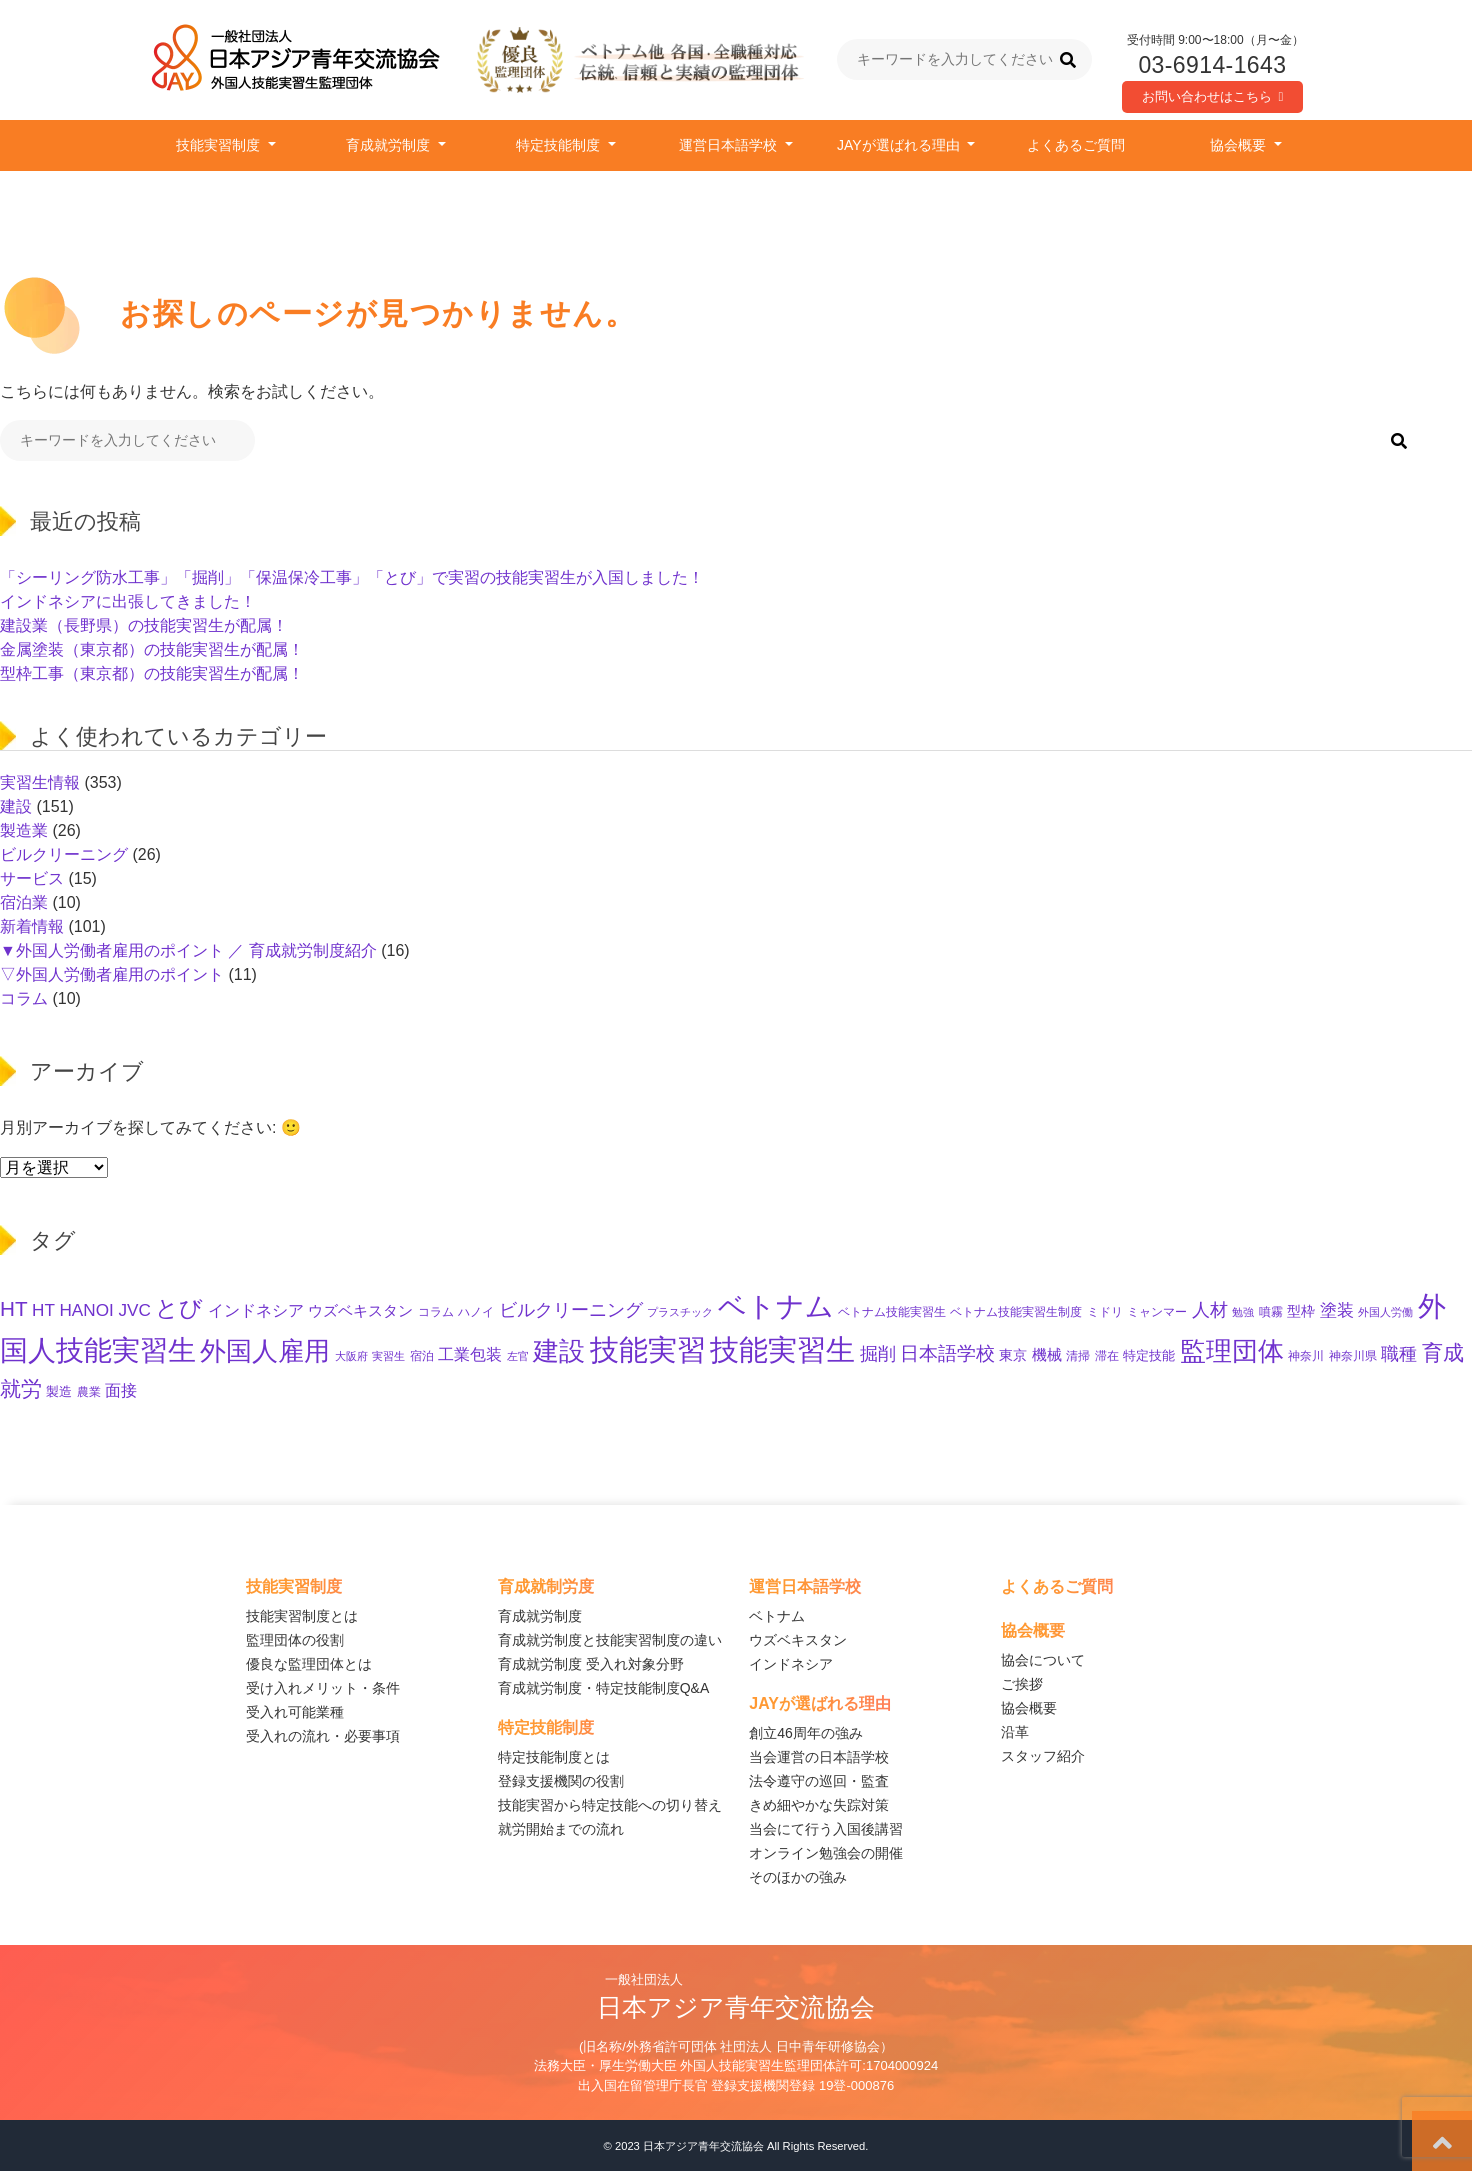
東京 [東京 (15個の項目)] (1013, 1355)
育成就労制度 (390, 145)
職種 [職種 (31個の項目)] (1399, 1354)
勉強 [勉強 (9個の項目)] (1243, 1312)
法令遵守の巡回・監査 (819, 1781)
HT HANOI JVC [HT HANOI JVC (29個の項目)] (91, 1310)
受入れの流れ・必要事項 (323, 1736)
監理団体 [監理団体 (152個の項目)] (1232, 1351)
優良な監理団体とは (309, 1664)
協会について (1043, 1660)
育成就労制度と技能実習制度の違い (610, 1640)
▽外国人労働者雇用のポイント (112, 974)
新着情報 (32, 926)
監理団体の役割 (295, 1640)
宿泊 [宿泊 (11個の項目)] (422, 1356)
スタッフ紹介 (1043, 1756)
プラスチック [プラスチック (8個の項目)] (680, 1312)
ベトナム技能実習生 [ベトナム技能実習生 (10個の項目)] (892, 1311)
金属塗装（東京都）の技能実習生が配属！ (152, 649)
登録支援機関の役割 (561, 1781)
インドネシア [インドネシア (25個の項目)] (256, 1310)
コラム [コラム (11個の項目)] (436, 1312)
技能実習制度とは (302, 1616)
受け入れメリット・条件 (323, 1688)
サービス (32, 878)
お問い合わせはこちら (1213, 96)
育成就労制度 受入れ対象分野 (591, 1664)
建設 (16, 806)
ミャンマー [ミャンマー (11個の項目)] (1157, 1312)
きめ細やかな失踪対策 (819, 1805)
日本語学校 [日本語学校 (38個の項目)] (947, 1353)
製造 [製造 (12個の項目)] (59, 1392)
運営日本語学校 (730, 145)
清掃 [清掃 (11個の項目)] (1078, 1356)
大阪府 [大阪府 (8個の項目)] (351, 1356)
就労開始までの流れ (561, 1829)
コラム (24, 998)
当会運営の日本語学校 (819, 1757)
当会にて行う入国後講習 (826, 1829)
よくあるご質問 (1076, 145)
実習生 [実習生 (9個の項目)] (388, 1356)
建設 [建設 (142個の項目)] (559, 1351)
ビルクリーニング (64, 854)
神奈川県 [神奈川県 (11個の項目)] (1353, 1356)
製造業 (24, 830)
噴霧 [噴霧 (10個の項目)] (1271, 1311)
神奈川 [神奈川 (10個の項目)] (1306, 1355)
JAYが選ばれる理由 (900, 145)
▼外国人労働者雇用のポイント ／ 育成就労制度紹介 (188, 950)
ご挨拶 (1022, 1684)
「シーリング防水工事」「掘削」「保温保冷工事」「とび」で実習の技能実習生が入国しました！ (352, 577)
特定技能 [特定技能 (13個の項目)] (1149, 1355)
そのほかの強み (798, 1877)
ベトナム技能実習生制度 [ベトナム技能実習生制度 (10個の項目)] (1016, 1311)
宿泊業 (24, 902)
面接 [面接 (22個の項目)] (121, 1390)
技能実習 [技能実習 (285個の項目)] (648, 1350)
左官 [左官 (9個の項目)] (518, 1356)
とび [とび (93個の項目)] (179, 1308)
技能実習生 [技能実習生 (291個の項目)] (782, 1349)
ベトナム (777, 1616)
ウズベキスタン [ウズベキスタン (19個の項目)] (360, 1310)
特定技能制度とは (554, 1757)
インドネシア (791, 1664)
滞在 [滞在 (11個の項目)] (1107, 1356)
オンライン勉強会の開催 (826, 1853)
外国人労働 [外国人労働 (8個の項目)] (1385, 1312)
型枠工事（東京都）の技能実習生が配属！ (152, 673)
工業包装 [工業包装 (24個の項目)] (470, 1354)
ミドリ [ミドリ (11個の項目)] (1105, 1312)
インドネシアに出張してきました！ (128, 601)
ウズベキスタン (798, 1640)
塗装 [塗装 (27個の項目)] (1337, 1310)
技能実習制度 (220, 145)
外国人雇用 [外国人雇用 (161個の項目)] (265, 1351)
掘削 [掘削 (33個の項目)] (878, 1354)
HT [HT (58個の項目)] (14, 1308)
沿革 (1015, 1732)
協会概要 (1240, 145)
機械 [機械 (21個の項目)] (1047, 1354)
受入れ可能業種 (295, 1712)
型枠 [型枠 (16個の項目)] (1301, 1311)
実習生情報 (40, 782)
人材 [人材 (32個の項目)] (1210, 1310)
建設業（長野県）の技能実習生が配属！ (144, 625)
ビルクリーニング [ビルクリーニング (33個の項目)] (571, 1310)
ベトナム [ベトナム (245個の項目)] (776, 1306)
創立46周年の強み (806, 1733)
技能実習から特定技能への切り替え (610, 1805)
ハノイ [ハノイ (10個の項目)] (476, 1311)
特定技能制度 (560, 145)
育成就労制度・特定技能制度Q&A (604, 1688)
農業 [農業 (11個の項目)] (89, 1392)
